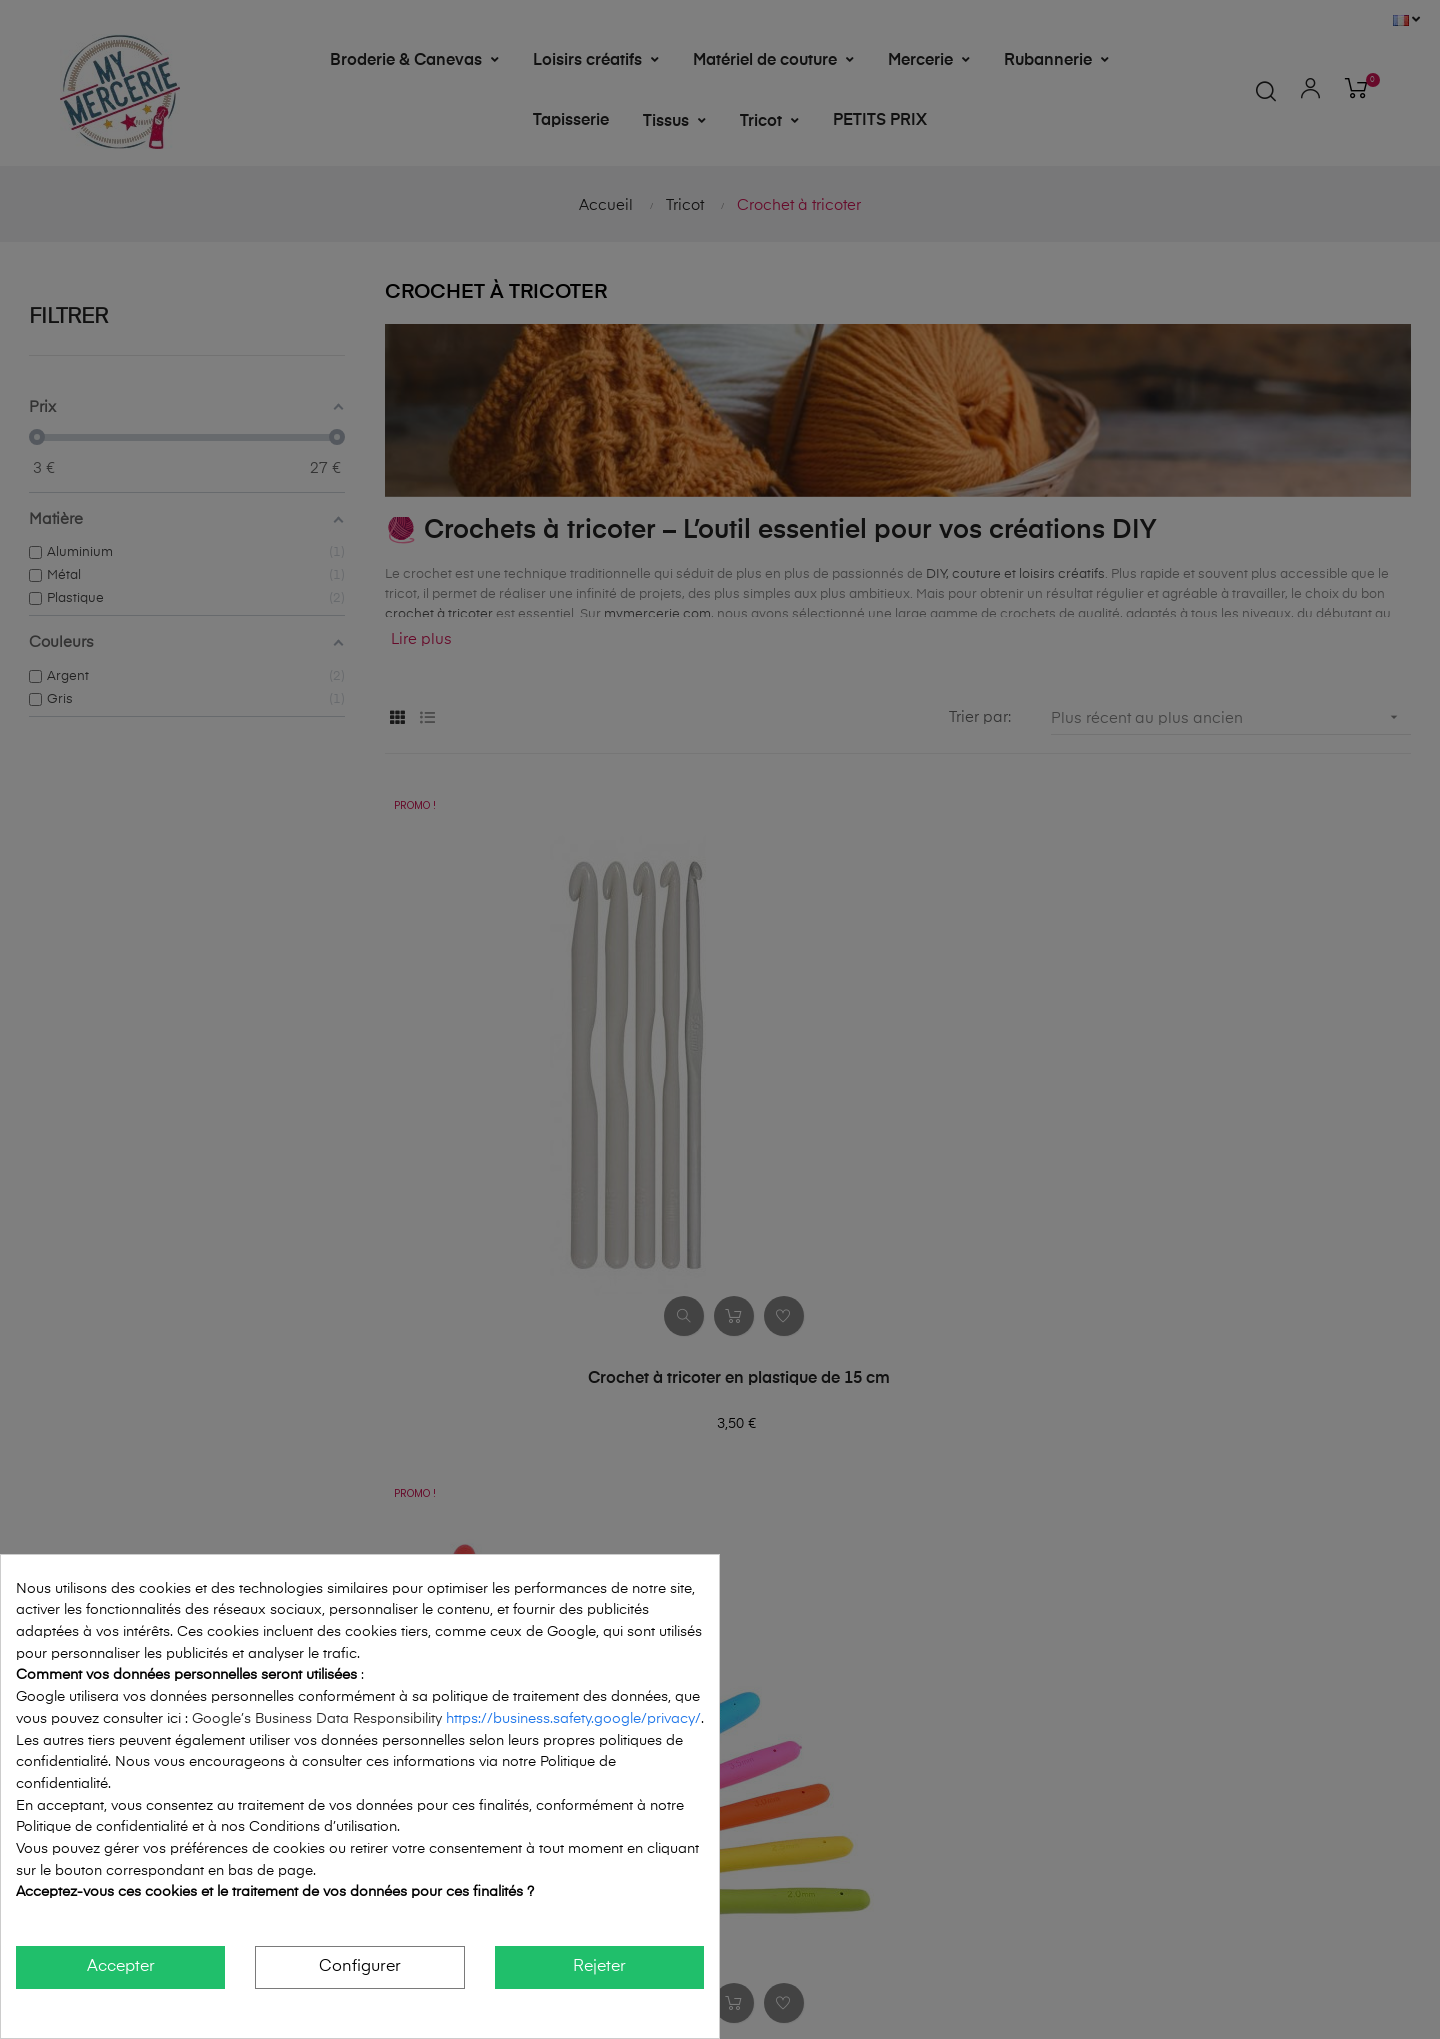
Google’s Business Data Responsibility (319, 1719)
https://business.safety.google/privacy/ (573, 1719)
